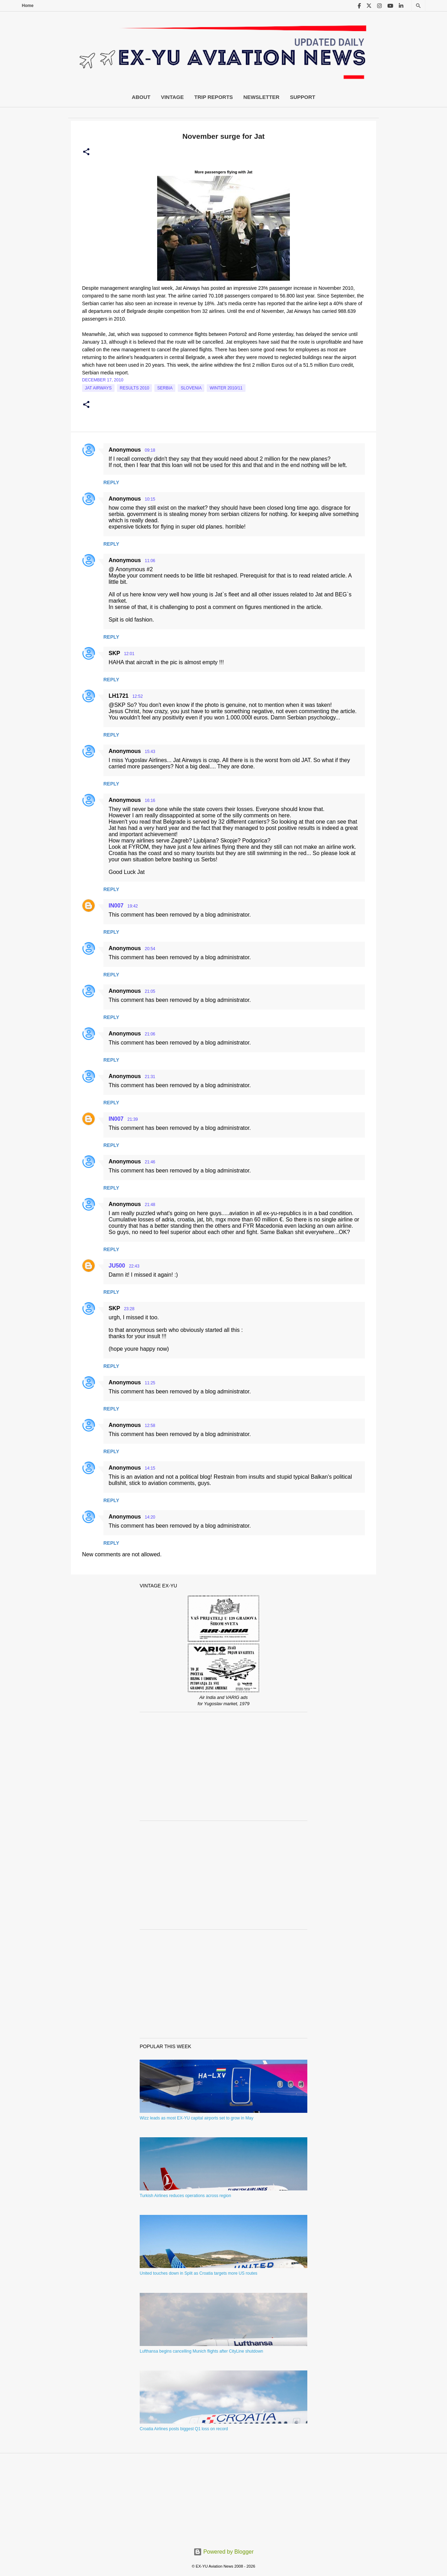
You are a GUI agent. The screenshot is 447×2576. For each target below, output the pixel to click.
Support (302, 97)
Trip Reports (213, 97)
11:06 (150, 560)
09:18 (150, 450)
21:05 (150, 991)
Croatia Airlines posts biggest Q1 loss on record (184, 2428)
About (141, 97)
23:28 (129, 1308)
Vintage (172, 97)
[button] (86, 152)
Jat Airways (98, 388)
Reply (111, 482)
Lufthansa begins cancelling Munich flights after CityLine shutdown (201, 2351)
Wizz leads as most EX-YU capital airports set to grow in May (196, 2118)
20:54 (150, 948)
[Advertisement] (223, 1766)
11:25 (150, 1382)
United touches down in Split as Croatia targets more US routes (198, 2273)
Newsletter (261, 97)
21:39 (132, 1119)
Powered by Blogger (223, 2552)
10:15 (150, 499)
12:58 (150, 1425)
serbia (165, 388)
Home (28, 5)
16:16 (150, 800)
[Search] (418, 6)
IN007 (116, 906)
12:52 (137, 696)
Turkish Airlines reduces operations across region (185, 2195)
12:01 (129, 653)
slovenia (191, 388)
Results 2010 (134, 388)
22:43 (134, 1266)
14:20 (150, 1517)
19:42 (132, 906)
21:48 (150, 1204)
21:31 (150, 1076)
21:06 (150, 1034)
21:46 (150, 1162)
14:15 (150, 1468)
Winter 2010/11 (226, 388)
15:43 (150, 751)
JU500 (117, 1266)
